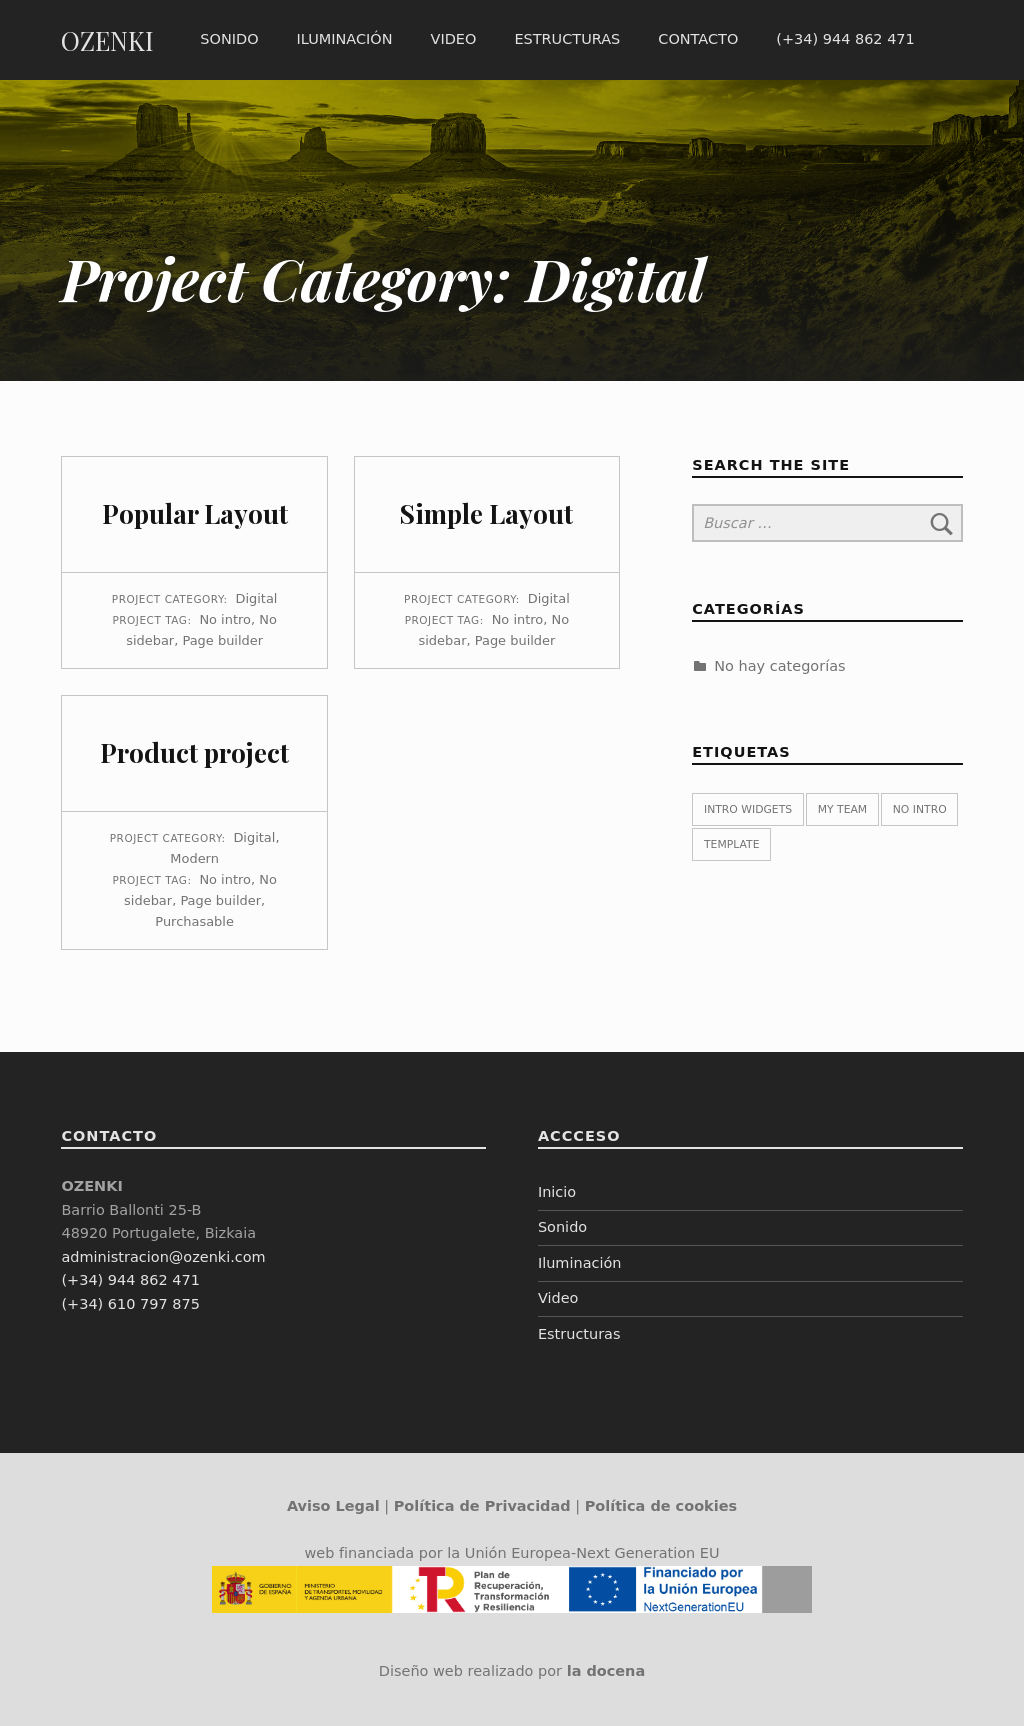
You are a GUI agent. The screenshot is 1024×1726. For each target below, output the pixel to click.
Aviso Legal (333, 1506)
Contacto (698, 39)
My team (842, 809)
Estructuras (567, 39)
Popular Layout (195, 513)
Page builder (222, 640)
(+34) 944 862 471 (845, 39)
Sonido (229, 39)
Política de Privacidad (482, 1506)
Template (731, 844)
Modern (194, 858)
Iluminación (345, 39)
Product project (194, 752)
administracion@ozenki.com (163, 1257)
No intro (225, 619)
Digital (256, 598)
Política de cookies (661, 1506)
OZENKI (107, 40)
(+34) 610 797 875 (130, 1304)
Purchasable (194, 921)
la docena (606, 1671)
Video (454, 39)
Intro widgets (748, 809)
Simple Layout (486, 513)
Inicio (557, 1192)
